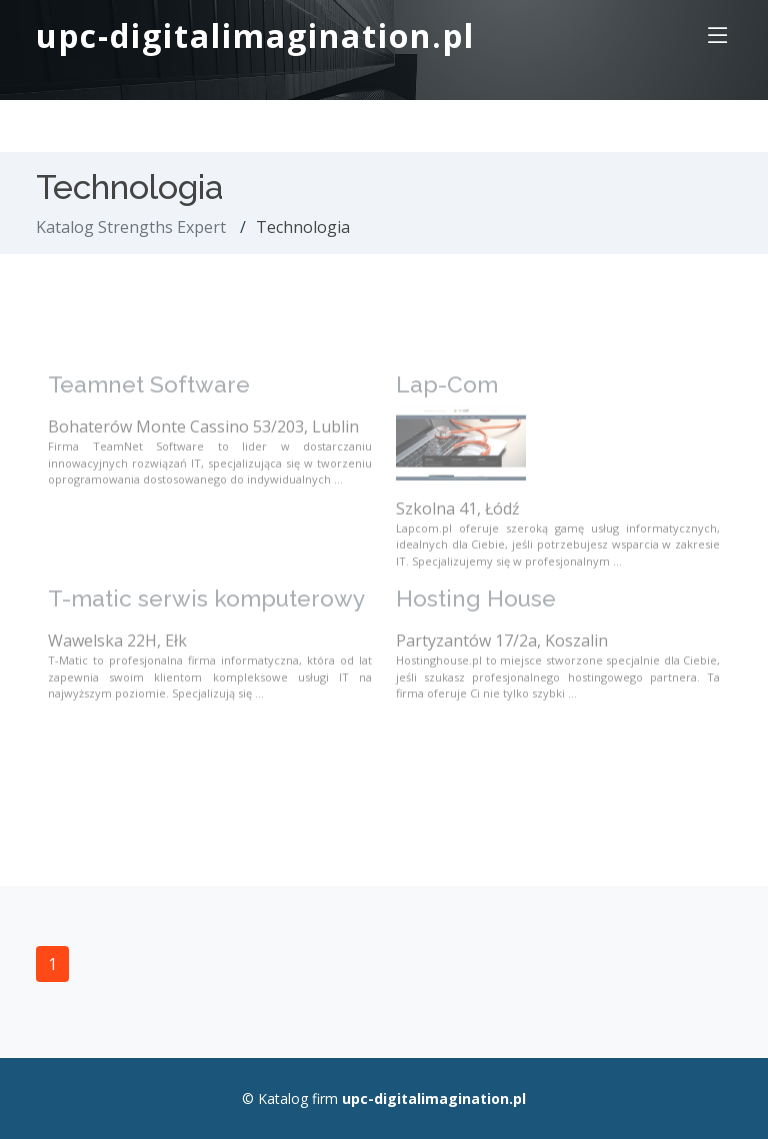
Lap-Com (447, 396)
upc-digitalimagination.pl (255, 35)
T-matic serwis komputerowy (206, 610)
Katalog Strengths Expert (131, 227)
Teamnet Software (149, 396)
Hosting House (476, 610)
